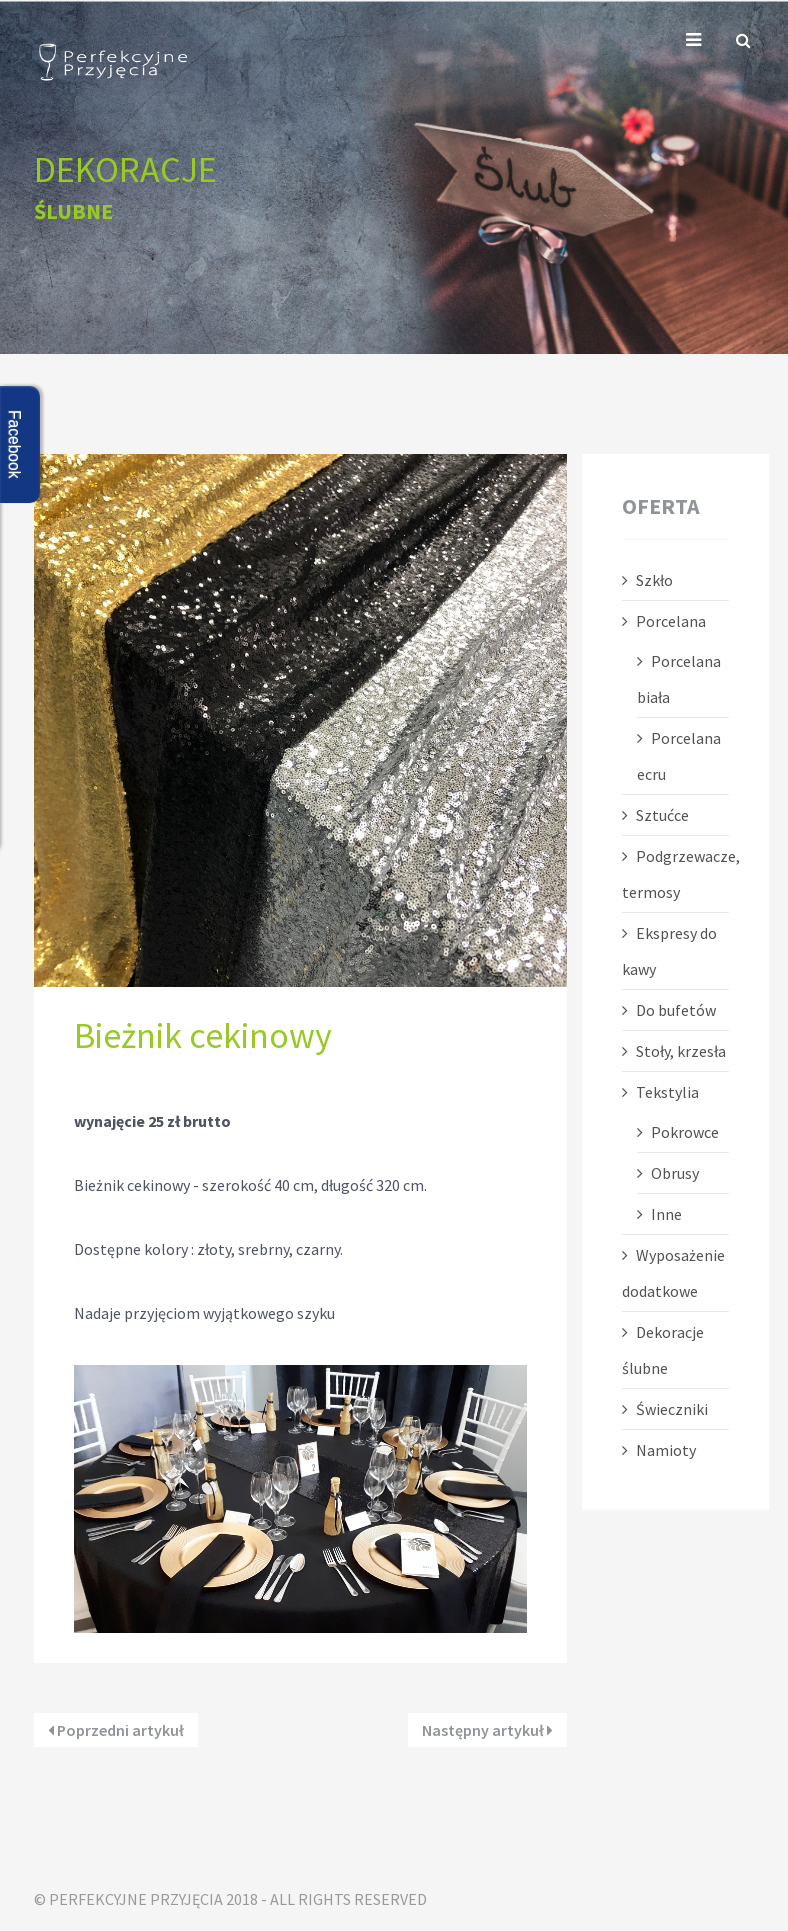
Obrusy (675, 1173)
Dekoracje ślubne (663, 1350)
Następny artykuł (487, 1730)
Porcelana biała (679, 679)
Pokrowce (685, 1132)
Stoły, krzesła (681, 1051)
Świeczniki (672, 1409)
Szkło (654, 580)
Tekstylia (667, 1092)
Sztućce (662, 815)
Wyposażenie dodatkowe (673, 1273)
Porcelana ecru (679, 756)
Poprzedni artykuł (116, 1730)
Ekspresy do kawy (669, 951)
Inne (666, 1214)
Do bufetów (676, 1010)
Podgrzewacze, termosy (676, 874)
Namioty (666, 1450)
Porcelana (671, 621)
